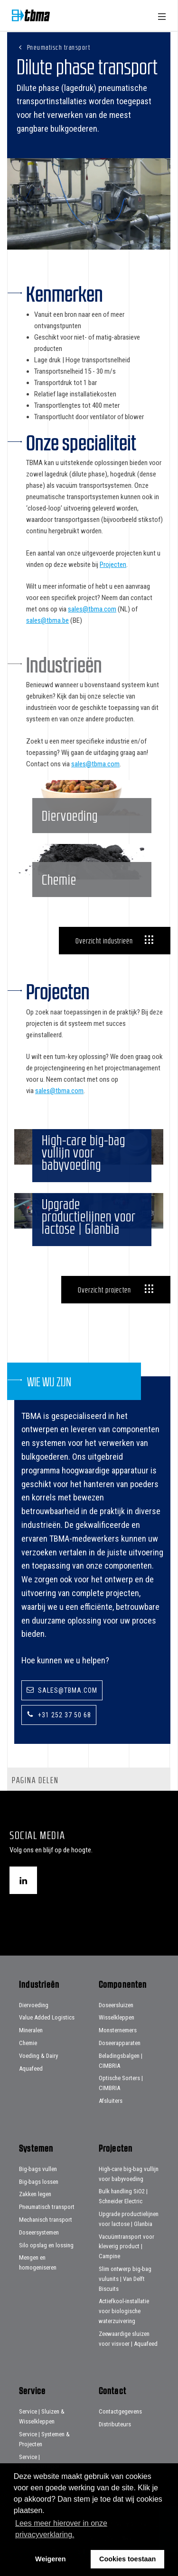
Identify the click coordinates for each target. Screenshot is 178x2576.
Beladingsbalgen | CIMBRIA (120, 2060)
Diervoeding (33, 2005)
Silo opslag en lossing (46, 2245)
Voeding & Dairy (38, 2055)
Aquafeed (31, 2068)
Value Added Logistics (47, 2017)
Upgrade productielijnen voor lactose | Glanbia (129, 2218)
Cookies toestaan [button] (127, 2559)
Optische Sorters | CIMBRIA (121, 2082)
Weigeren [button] (50, 2559)
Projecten (113, 564)
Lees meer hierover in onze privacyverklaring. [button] (61, 2529)
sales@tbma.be (47, 620)
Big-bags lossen (38, 2181)
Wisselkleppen (116, 2017)
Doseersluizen (116, 2005)
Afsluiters (110, 2100)
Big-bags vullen (38, 2168)
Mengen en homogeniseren (37, 2262)
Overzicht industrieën (104, 940)
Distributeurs (115, 2424)
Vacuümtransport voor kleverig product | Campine (126, 2246)
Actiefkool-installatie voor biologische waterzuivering (124, 2311)
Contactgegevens (120, 2411)
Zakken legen (35, 2194)
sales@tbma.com (92, 609)
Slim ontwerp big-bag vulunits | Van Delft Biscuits (125, 2278)
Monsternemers (118, 2030)
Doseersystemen (39, 2232)
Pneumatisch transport (59, 47)
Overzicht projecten (104, 1289)
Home (31, 15)
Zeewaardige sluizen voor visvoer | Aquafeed (128, 2338)
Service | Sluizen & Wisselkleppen (42, 2416)
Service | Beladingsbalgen (39, 2461)
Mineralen (31, 2030)
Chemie (28, 2042)
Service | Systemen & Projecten (44, 2439)
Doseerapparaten (120, 2042)
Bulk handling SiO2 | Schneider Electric (123, 2196)
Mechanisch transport (45, 2219)
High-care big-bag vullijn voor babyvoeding (129, 2173)
